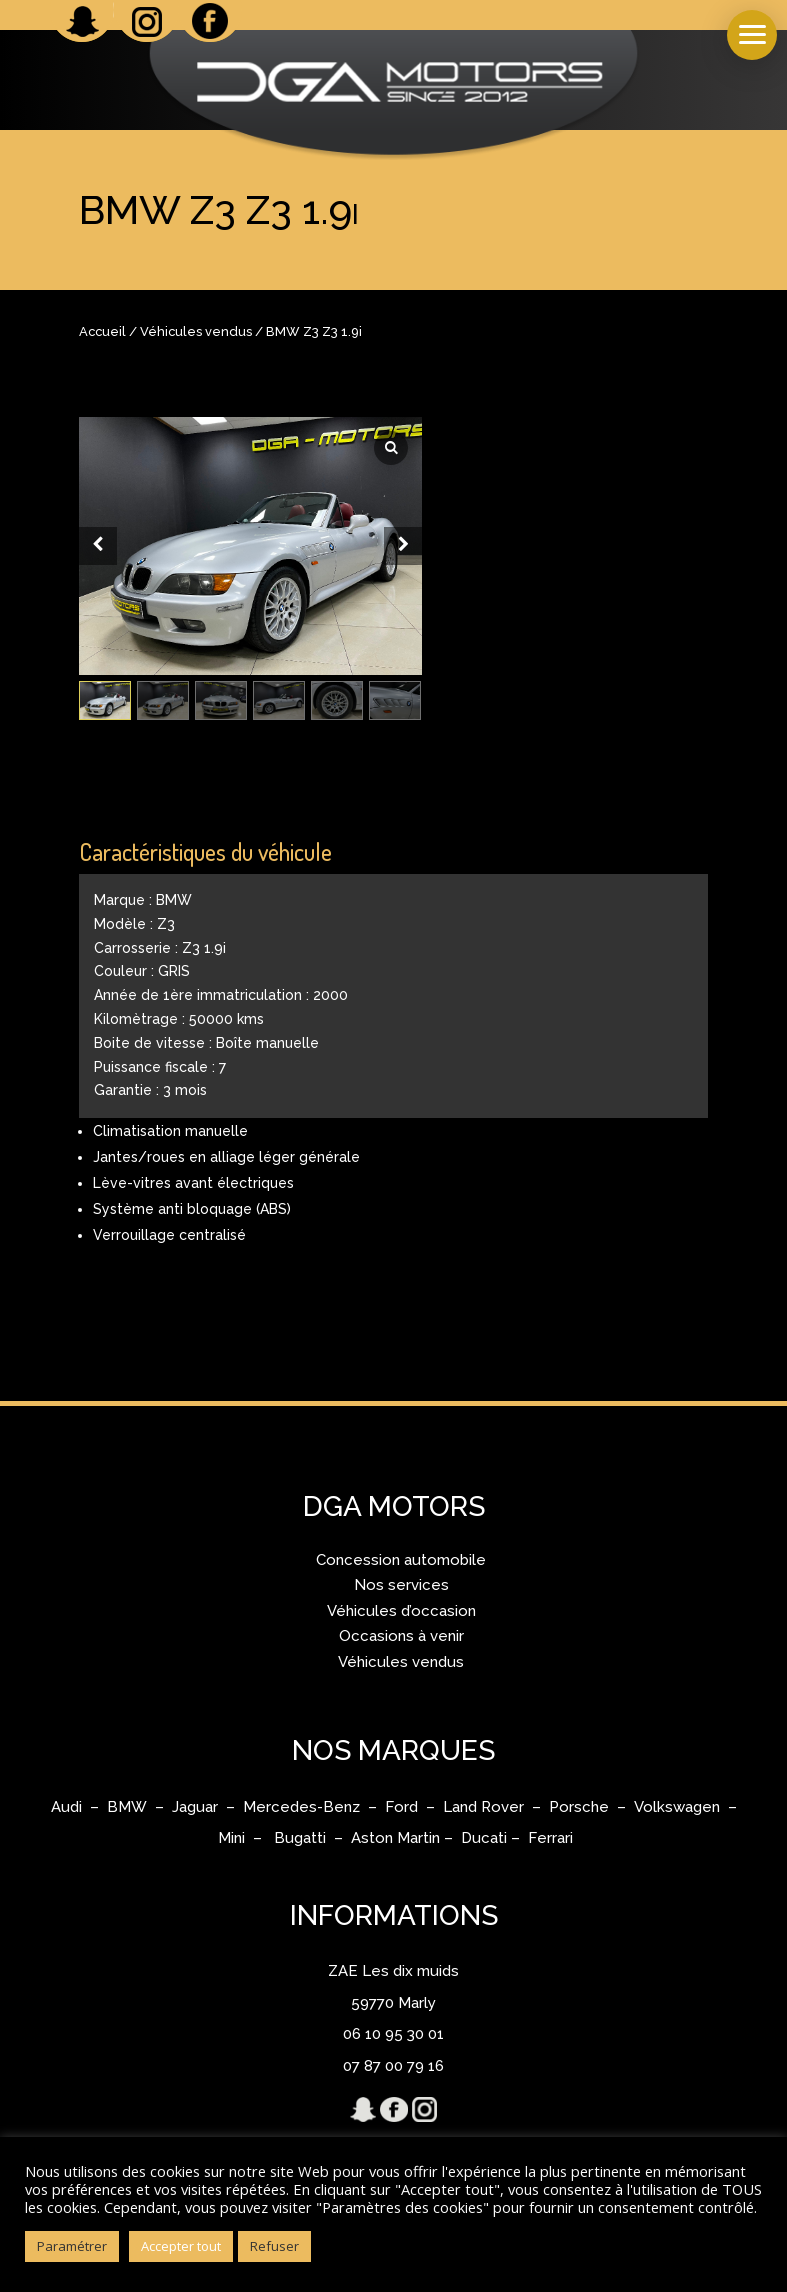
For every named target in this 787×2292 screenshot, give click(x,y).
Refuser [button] (274, 2246)
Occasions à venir (401, 1636)
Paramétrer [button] (72, 2246)
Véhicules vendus (196, 331)
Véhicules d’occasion (401, 1611)
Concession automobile (401, 1560)
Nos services (401, 1585)
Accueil (102, 331)
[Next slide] (403, 546)
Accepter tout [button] (181, 2246)
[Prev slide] (98, 546)
